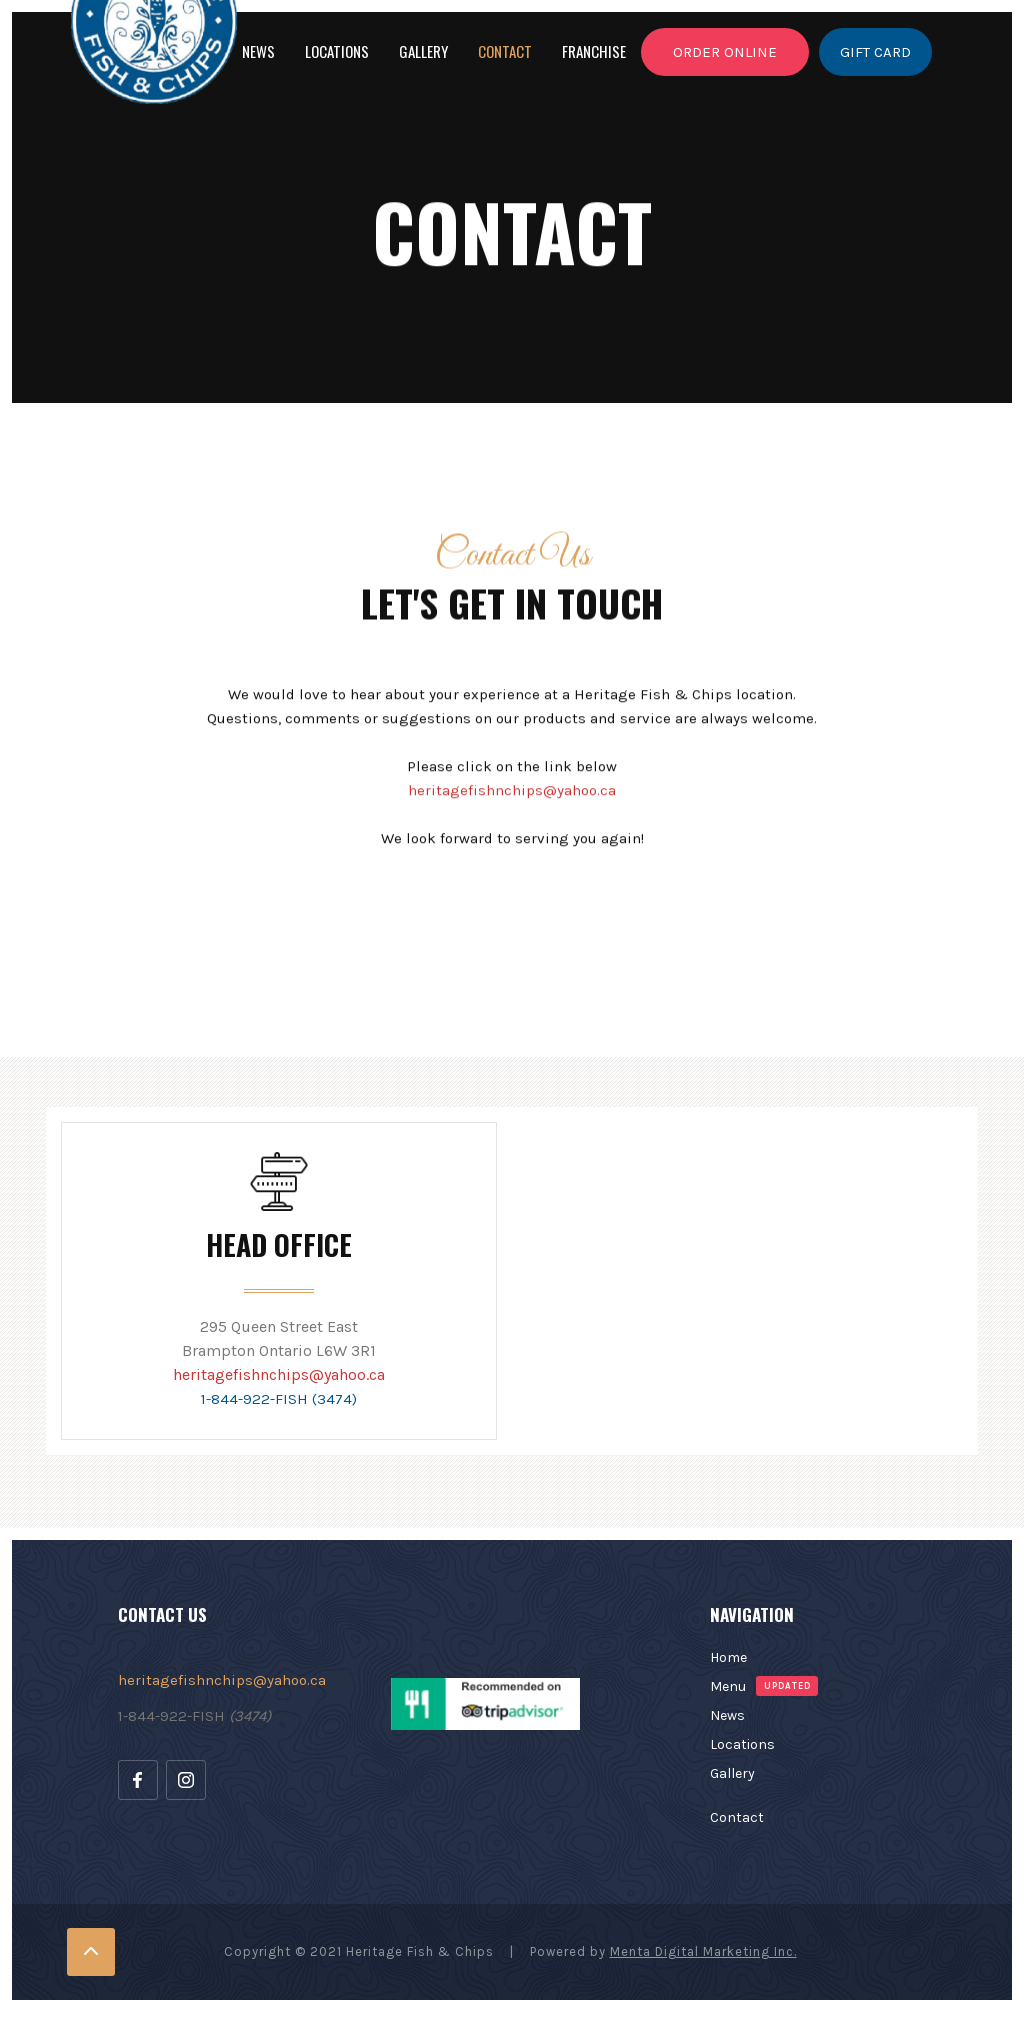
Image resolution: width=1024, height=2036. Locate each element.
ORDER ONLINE (725, 59)
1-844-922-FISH (194, 1716)
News (727, 1715)
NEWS (258, 51)
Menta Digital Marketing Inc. (703, 1951)
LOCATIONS (337, 51)
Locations (742, 1744)
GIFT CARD (875, 59)
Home (728, 1657)
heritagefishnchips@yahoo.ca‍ (512, 797)
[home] (67, 48)
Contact (505, 51)
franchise (594, 51)
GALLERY (423, 51)
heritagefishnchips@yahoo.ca (279, 1374)
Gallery (732, 1773)
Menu (728, 1686)
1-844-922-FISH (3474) (279, 1399)
